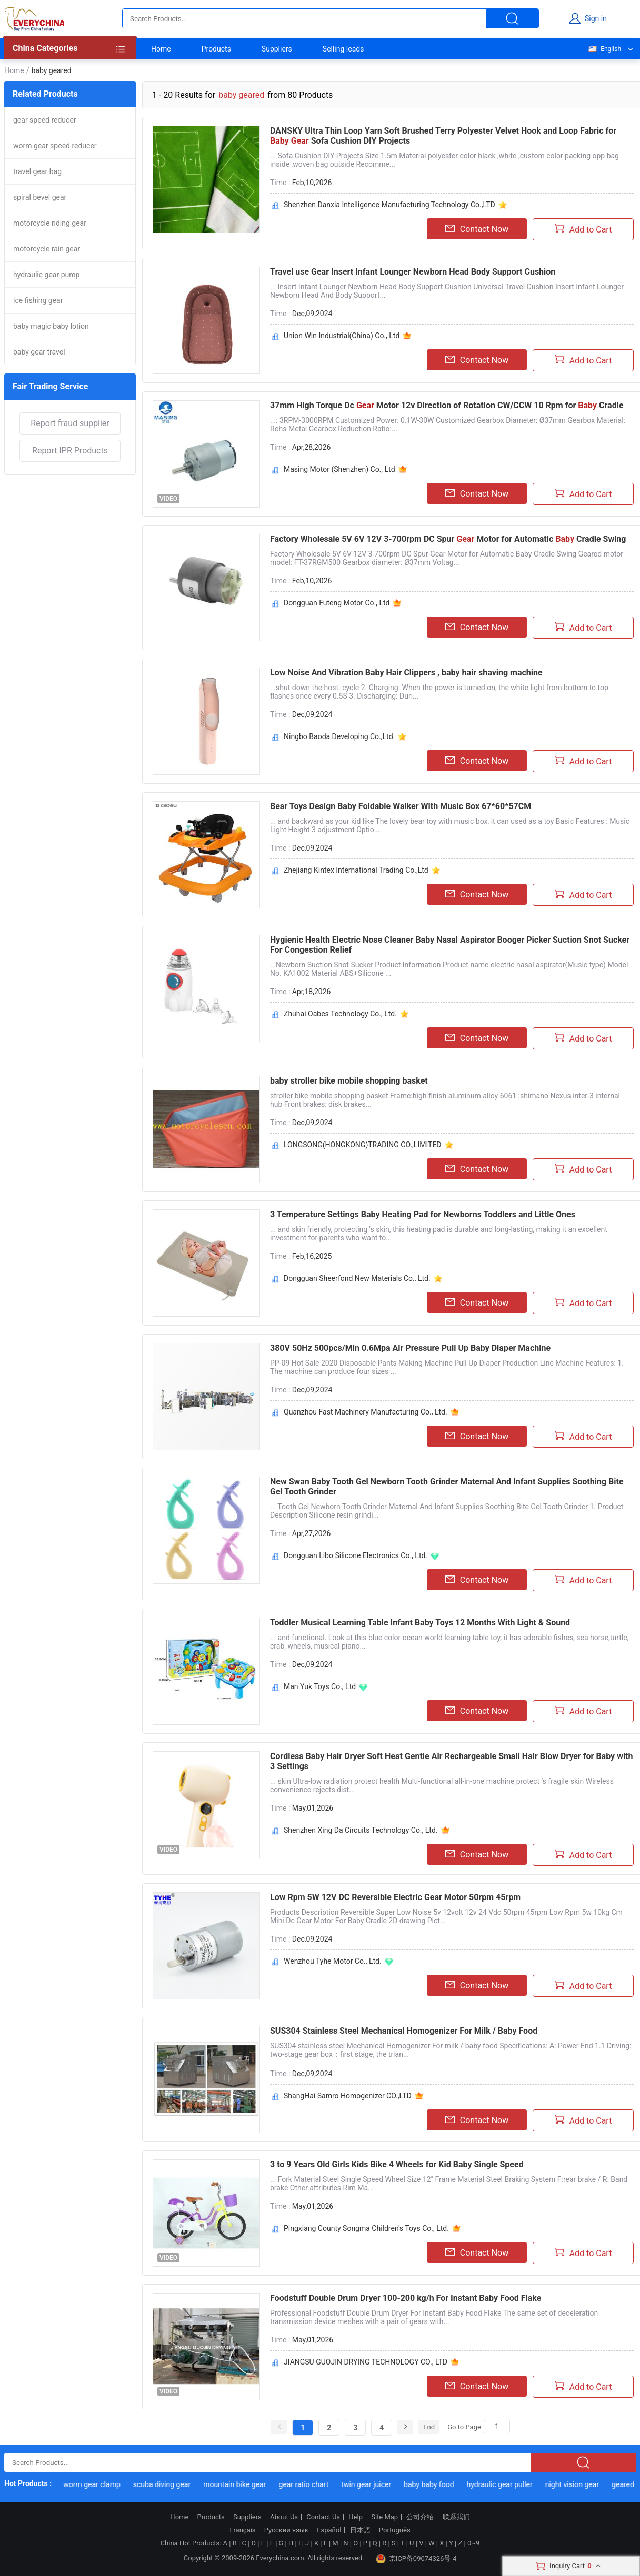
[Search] (497, 2426)
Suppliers (277, 49)
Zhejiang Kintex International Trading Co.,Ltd (356, 870)
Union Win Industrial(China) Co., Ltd (341, 335)
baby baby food (441, 2484)
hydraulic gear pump (46, 274)
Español (329, 2530)
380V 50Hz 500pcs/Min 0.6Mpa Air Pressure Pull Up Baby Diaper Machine (410, 1348)
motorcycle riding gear (49, 223)
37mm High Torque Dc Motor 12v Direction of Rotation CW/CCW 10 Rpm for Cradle (447, 405)
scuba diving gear (174, 2484)
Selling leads (343, 49)
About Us (284, 2517)
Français (242, 2530)
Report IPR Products (70, 451)
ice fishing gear (38, 300)
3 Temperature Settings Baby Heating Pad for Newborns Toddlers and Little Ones (422, 1214)
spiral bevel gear (39, 197)
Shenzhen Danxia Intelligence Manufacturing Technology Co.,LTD (389, 204)
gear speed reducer (44, 120)
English (604, 49)
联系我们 (456, 2517)
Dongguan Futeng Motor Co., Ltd (336, 603)
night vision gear (584, 2484)
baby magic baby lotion (51, 326)
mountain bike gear (246, 2484)
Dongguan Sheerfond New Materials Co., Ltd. (357, 1278)
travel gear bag (37, 171)
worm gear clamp (104, 2484)
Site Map (384, 2517)
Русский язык (286, 2530)
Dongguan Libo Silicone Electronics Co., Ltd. (355, 1555)
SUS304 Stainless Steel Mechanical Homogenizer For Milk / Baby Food (403, 2031)
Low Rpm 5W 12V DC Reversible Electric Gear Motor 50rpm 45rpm (395, 1897)
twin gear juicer (378, 2484)
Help (355, 2517)
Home (161, 49)
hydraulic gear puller (511, 2484)
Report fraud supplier (70, 423)
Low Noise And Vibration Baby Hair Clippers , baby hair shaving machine (406, 673)
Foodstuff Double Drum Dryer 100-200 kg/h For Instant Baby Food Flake (405, 2298)
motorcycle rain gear (46, 249)
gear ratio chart (316, 2484)
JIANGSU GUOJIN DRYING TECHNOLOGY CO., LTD (365, 2362)
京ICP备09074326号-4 (416, 2558)
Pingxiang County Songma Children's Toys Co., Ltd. (366, 2228)
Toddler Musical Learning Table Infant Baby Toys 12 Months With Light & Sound (420, 1623)
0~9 (473, 2543)
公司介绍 (420, 2517)
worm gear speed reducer (55, 146)
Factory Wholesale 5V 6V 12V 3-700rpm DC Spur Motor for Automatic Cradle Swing (448, 539)
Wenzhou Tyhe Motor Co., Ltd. (333, 1961)
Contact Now (476, 229)
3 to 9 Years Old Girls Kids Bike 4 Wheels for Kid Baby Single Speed (397, 2164)
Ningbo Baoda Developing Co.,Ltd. (339, 736)
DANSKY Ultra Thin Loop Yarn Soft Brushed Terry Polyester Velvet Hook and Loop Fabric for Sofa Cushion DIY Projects (443, 136)
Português (395, 2530)
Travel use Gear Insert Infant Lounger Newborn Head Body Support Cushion (412, 272)
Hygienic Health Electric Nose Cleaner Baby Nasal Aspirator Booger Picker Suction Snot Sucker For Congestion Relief (449, 945)
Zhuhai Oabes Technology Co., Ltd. (340, 1013)
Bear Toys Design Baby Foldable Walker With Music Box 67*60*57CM (400, 806)
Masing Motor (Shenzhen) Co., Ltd (339, 469)
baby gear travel (39, 352)
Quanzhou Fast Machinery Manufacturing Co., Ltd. (365, 1412)
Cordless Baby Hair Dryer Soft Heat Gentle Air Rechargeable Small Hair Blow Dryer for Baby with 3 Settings (451, 1761)
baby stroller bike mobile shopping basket (349, 1081)
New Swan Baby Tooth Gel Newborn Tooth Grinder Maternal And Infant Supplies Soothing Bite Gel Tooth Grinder (447, 1487)
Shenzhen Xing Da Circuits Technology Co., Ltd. (361, 1830)
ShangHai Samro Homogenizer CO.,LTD (348, 2096)
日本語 (360, 2530)
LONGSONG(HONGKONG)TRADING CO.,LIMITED (363, 1144)
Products (216, 49)
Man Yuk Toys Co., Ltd (320, 1686)
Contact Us (323, 2517)
